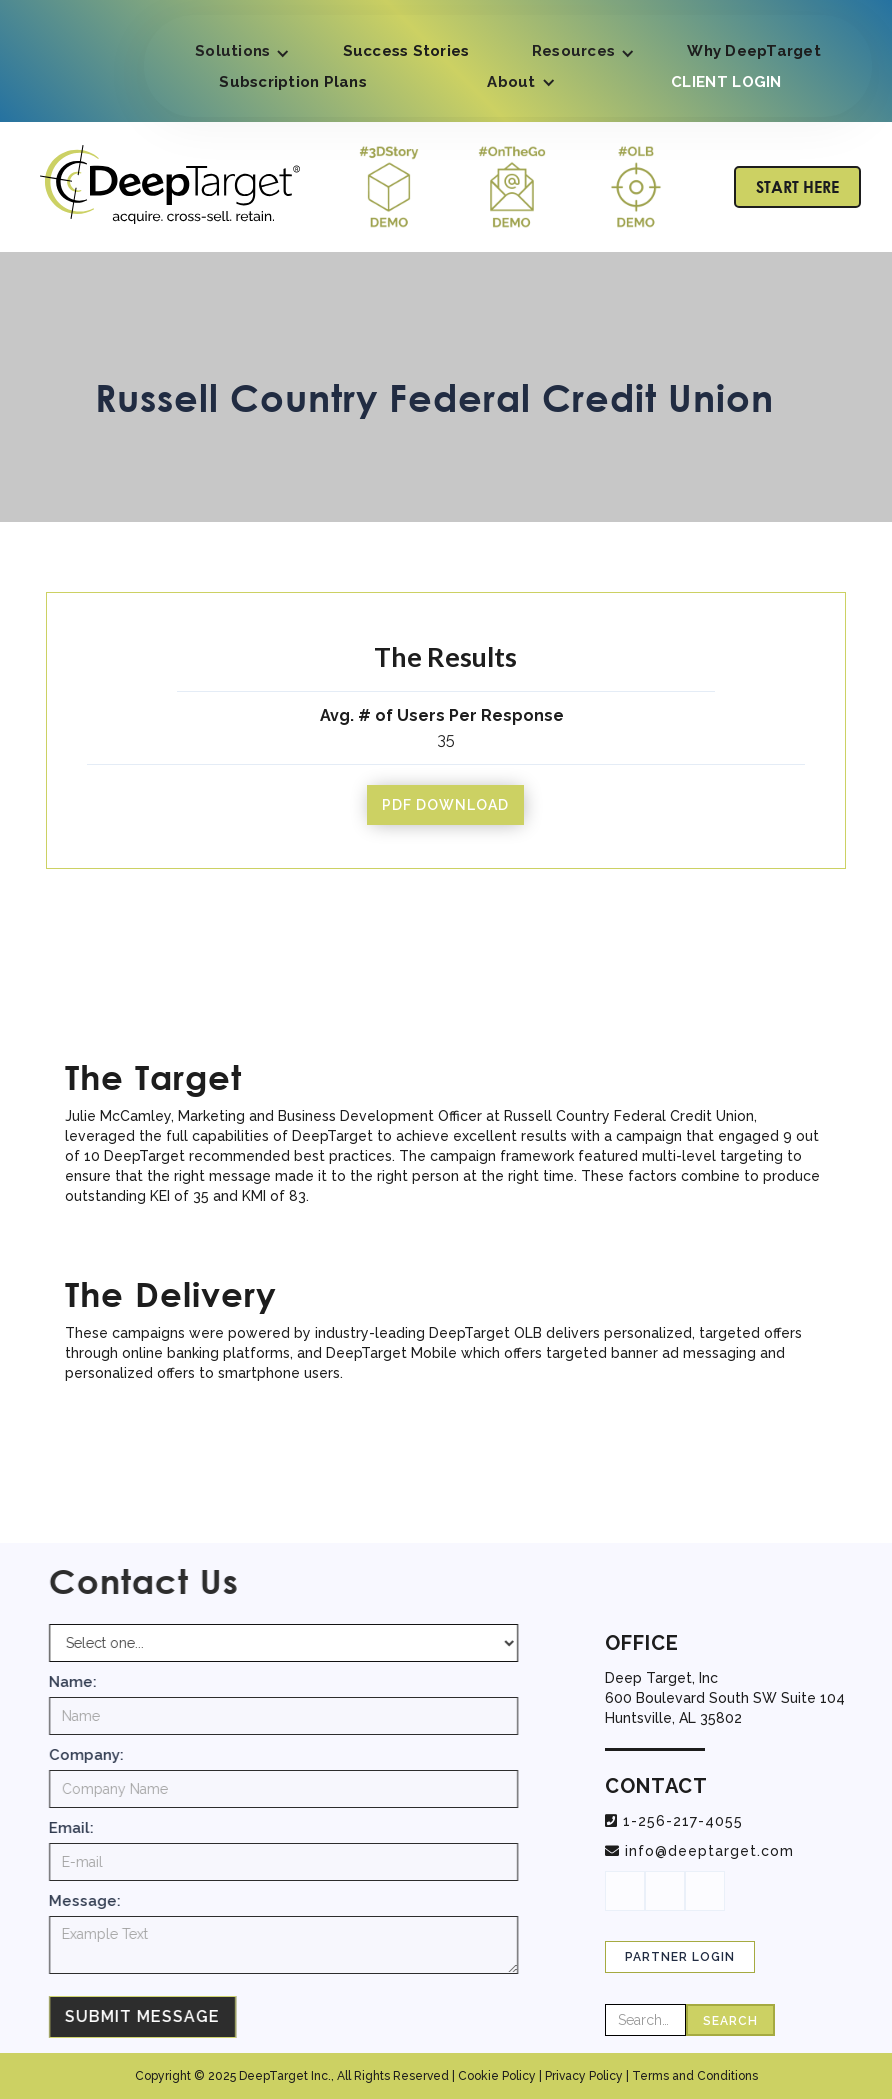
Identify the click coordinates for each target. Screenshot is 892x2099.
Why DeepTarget (754, 51)
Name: (86, 1682)
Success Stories (406, 51)
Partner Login (680, 1957)
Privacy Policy (584, 2076)
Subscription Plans (293, 82)
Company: (99, 1755)
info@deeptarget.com (709, 1851)
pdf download (445, 805)
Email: (84, 1828)
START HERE (797, 186)
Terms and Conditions (695, 2076)
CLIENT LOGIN (726, 82)
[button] (237, 53)
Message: (98, 1901)
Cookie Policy (497, 2076)
